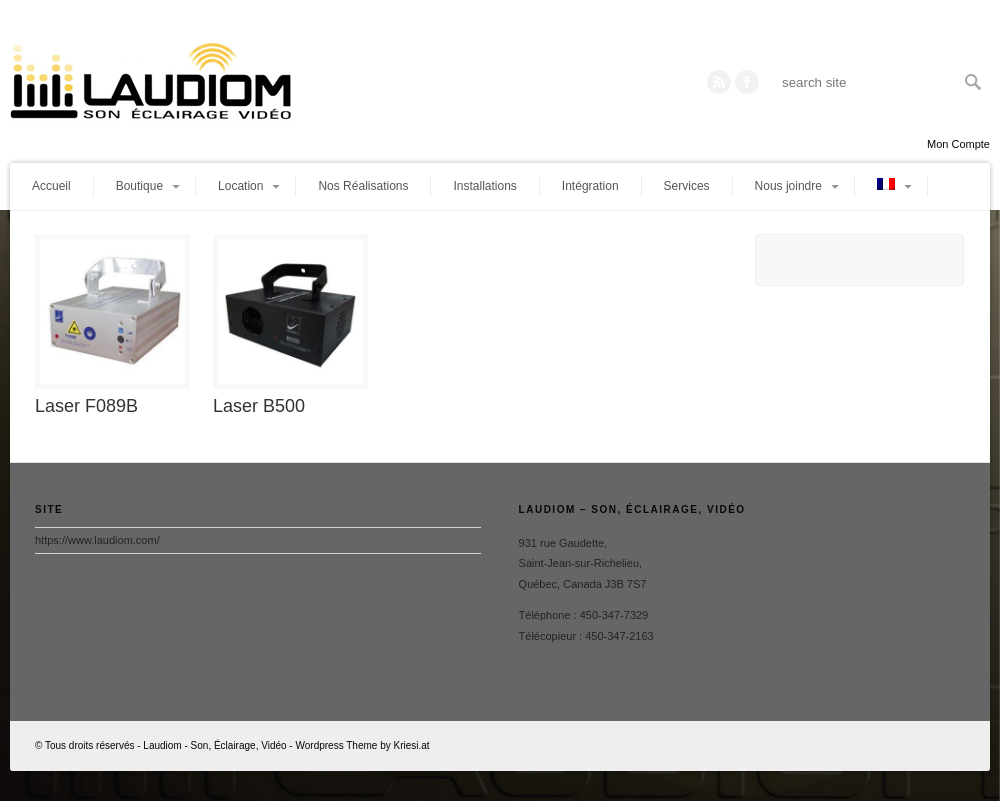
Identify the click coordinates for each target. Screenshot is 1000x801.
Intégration (590, 186)
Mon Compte (958, 144)
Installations (484, 186)
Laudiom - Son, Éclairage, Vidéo (214, 745)
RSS (719, 82)
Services (687, 186)
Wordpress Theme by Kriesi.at (362, 745)
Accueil (51, 186)
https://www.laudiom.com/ (97, 540)
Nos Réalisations (363, 186)
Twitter (747, 82)
